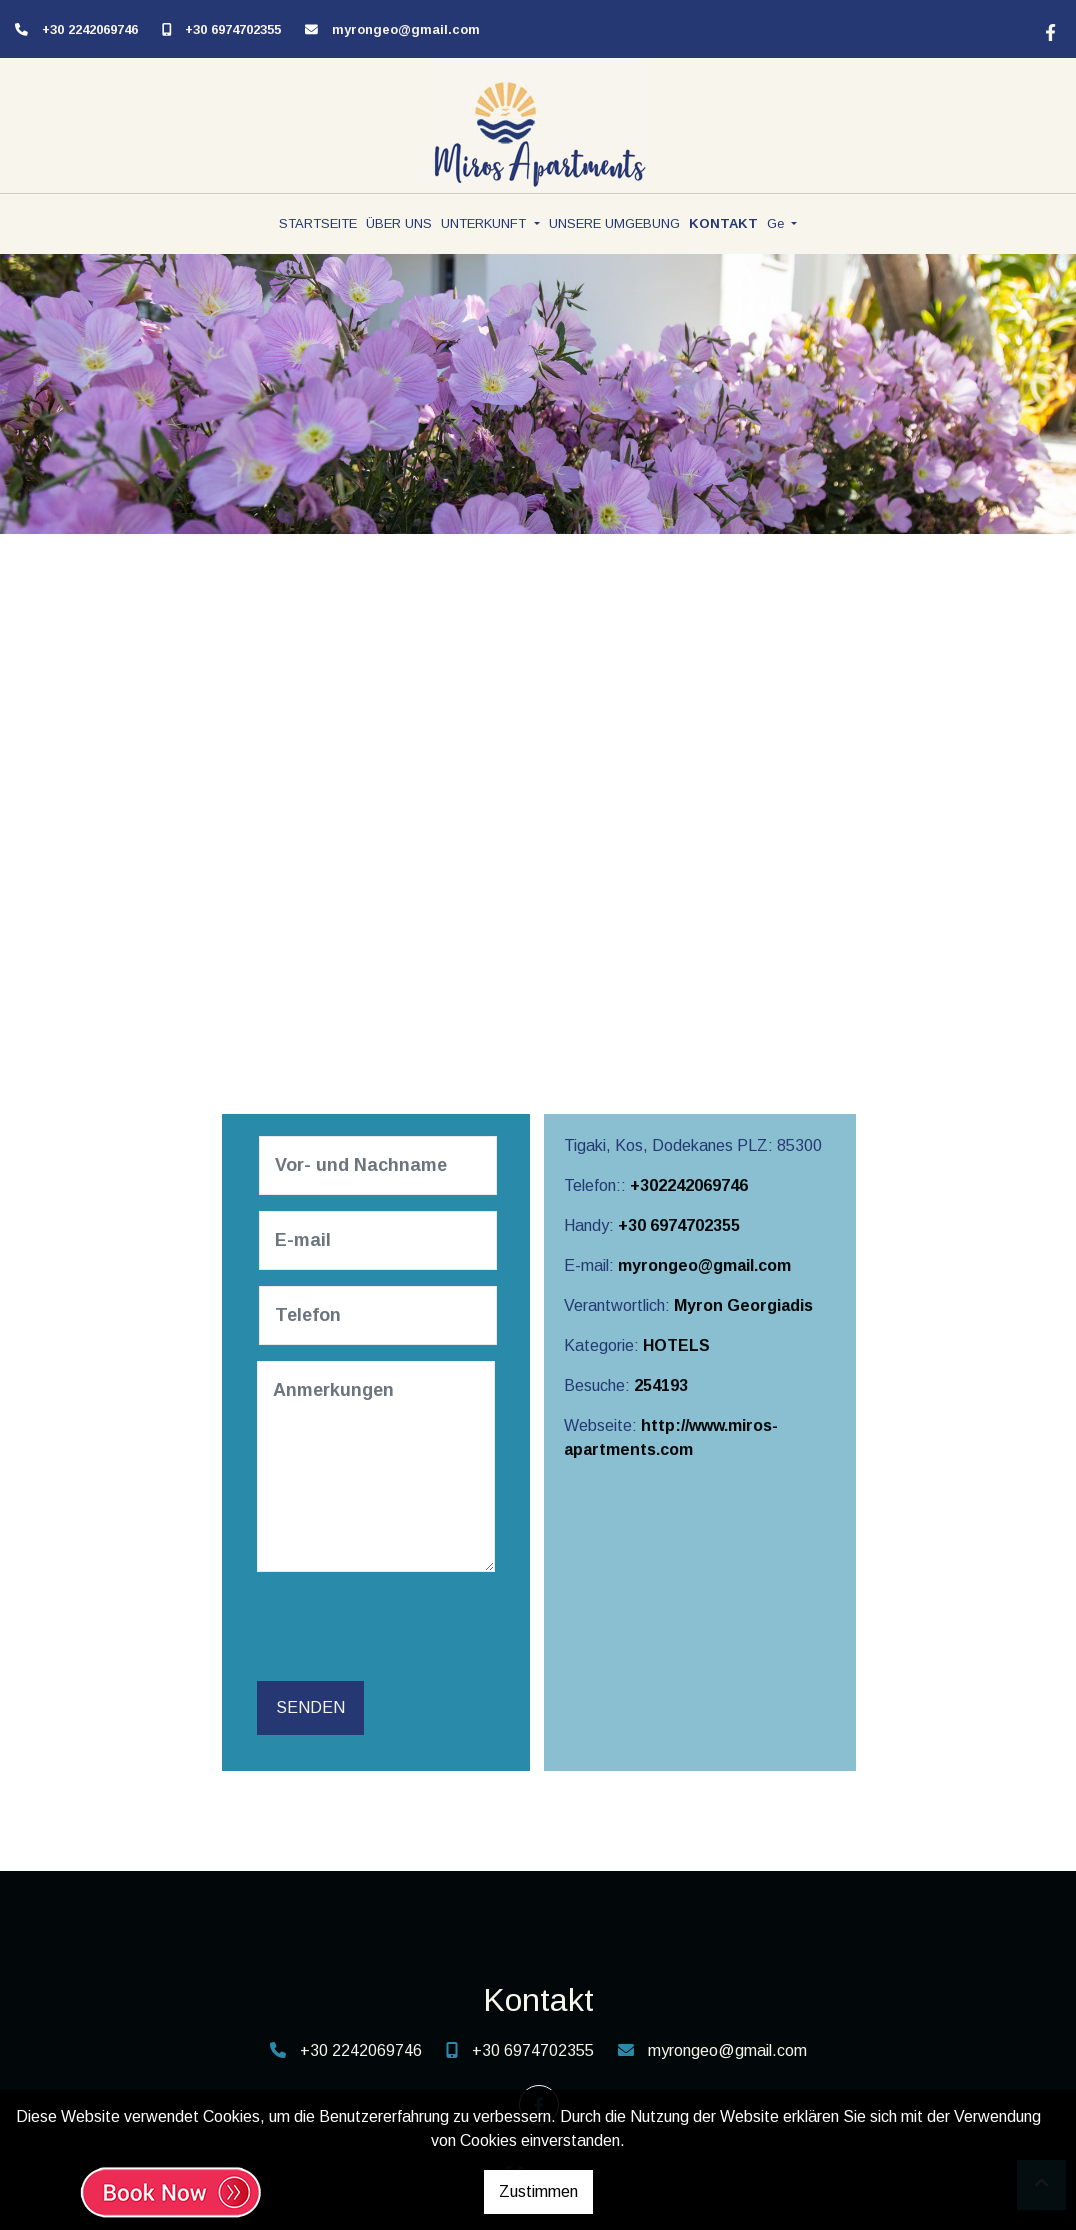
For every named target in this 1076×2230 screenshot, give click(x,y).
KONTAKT (723, 223)
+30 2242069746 (90, 29)
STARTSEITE (318, 223)
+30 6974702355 (233, 29)
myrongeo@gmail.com (406, 29)
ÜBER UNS (399, 223)
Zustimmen (538, 2191)
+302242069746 (689, 1185)
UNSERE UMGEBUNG (614, 223)
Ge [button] (777, 223)
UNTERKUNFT (485, 223)
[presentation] (413, 1627)
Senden (310, 1707)
